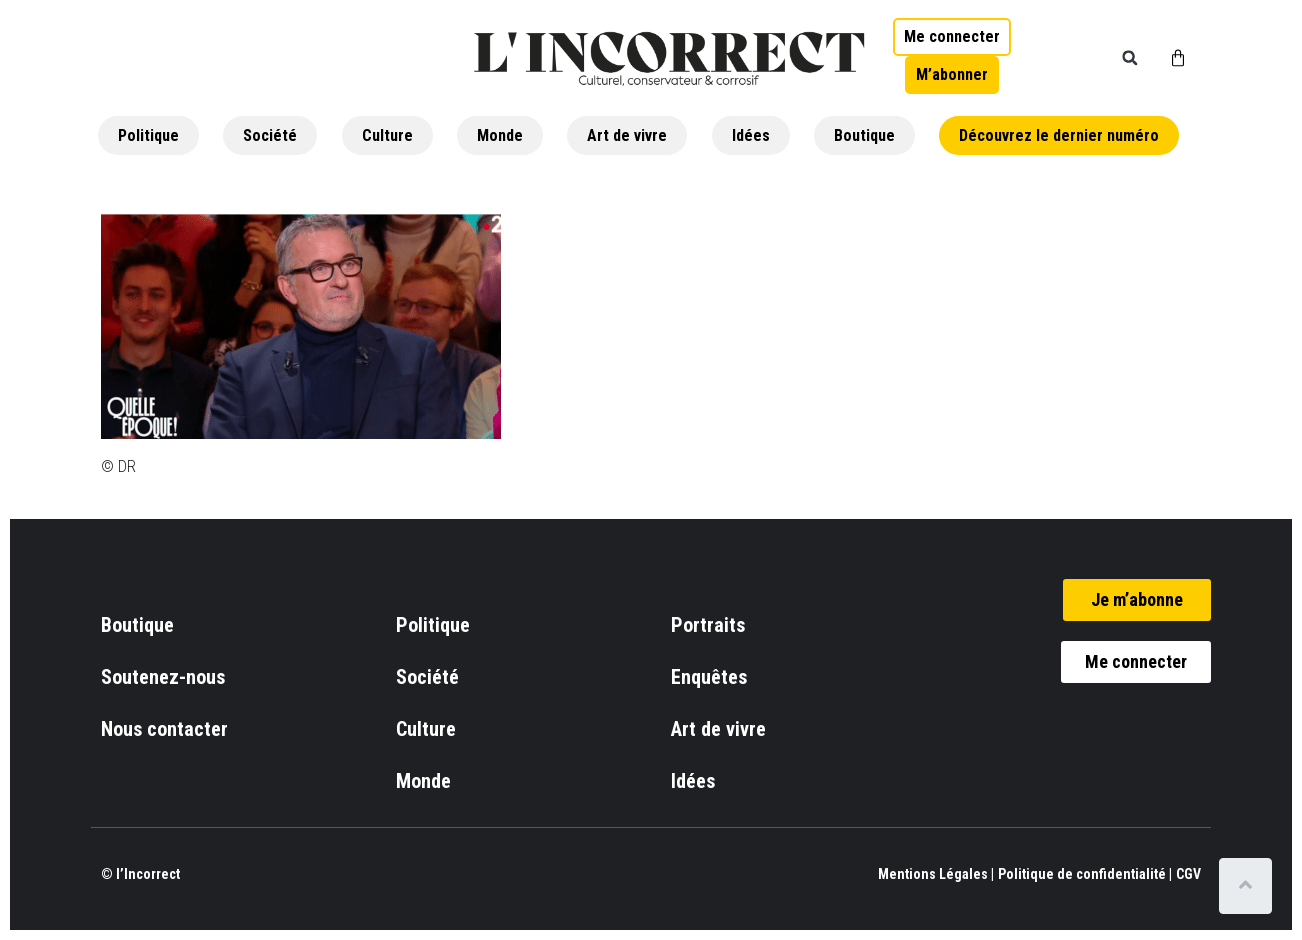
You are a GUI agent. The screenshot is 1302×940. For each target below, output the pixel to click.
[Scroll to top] (1249, 886)
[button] (1130, 58)
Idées (751, 135)
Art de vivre (627, 135)
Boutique (864, 135)
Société (270, 135)
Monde (500, 135)
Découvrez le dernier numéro (1059, 135)
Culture (387, 135)
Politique (148, 135)
